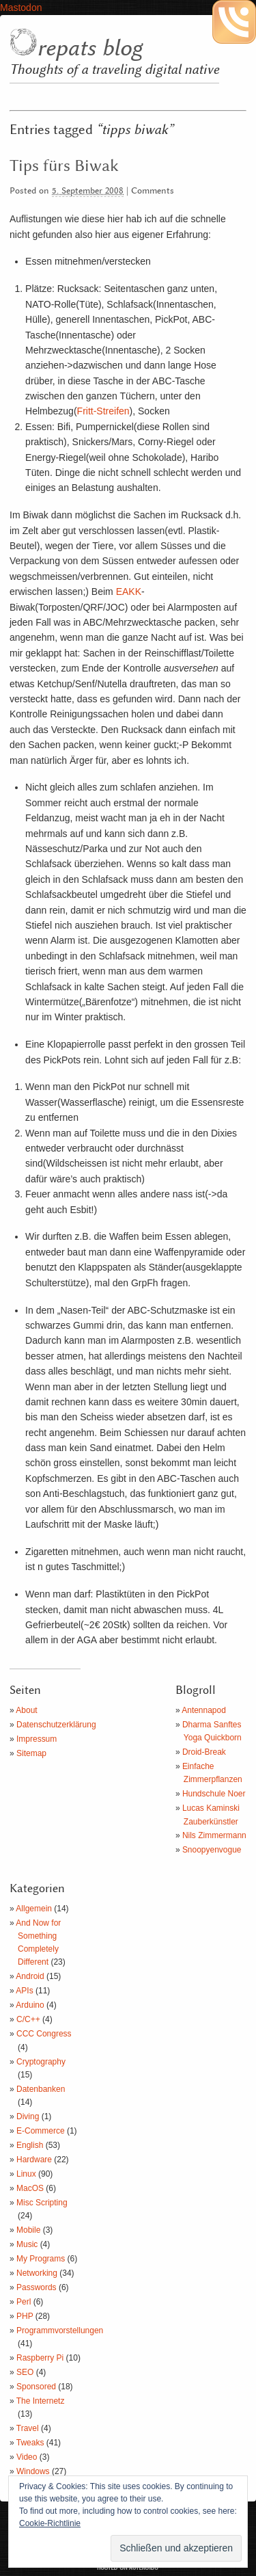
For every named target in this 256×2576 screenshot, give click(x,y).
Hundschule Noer (214, 1793)
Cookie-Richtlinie (50, 2523)
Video (26, 2457)
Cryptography (41, 2062)
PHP (24, 2316)
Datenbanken (40, 2089)
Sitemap (31, 1753)
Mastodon (21, 7)
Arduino (30, 2005)
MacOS (30, 2188)
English (29, 2145)
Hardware (34, 2159)
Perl (23, 2302)
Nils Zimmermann (214, 1835)
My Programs (40, 2258)
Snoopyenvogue (212, 1850)
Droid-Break (204, 1752)
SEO (24, 2372)
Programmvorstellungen (59, 2330)
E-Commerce (40, 2131)
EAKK (128, 591)
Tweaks (30, 2442)
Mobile (28, 2230)
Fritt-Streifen (103, 411)
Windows (33, 2471)
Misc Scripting (42, 2202)
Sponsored (36, 2386)
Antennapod (204, 1710)
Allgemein (34, 1908)
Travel (27, 2428)
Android (30, 1976)
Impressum (36, 1739)
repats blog (89, 49)
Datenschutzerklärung (56, 1724)
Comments (152, 191)
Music (27, 2244)
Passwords (36, 2287)
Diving (27, 2116)
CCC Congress (44, 2034)
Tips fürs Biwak (64, 166)
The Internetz (40, 2401)
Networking (36, 2273)
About (26, 1710)
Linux (26, 2174)
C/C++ (28, 2019)
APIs (24, 1990)
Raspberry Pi (39, 2358)
